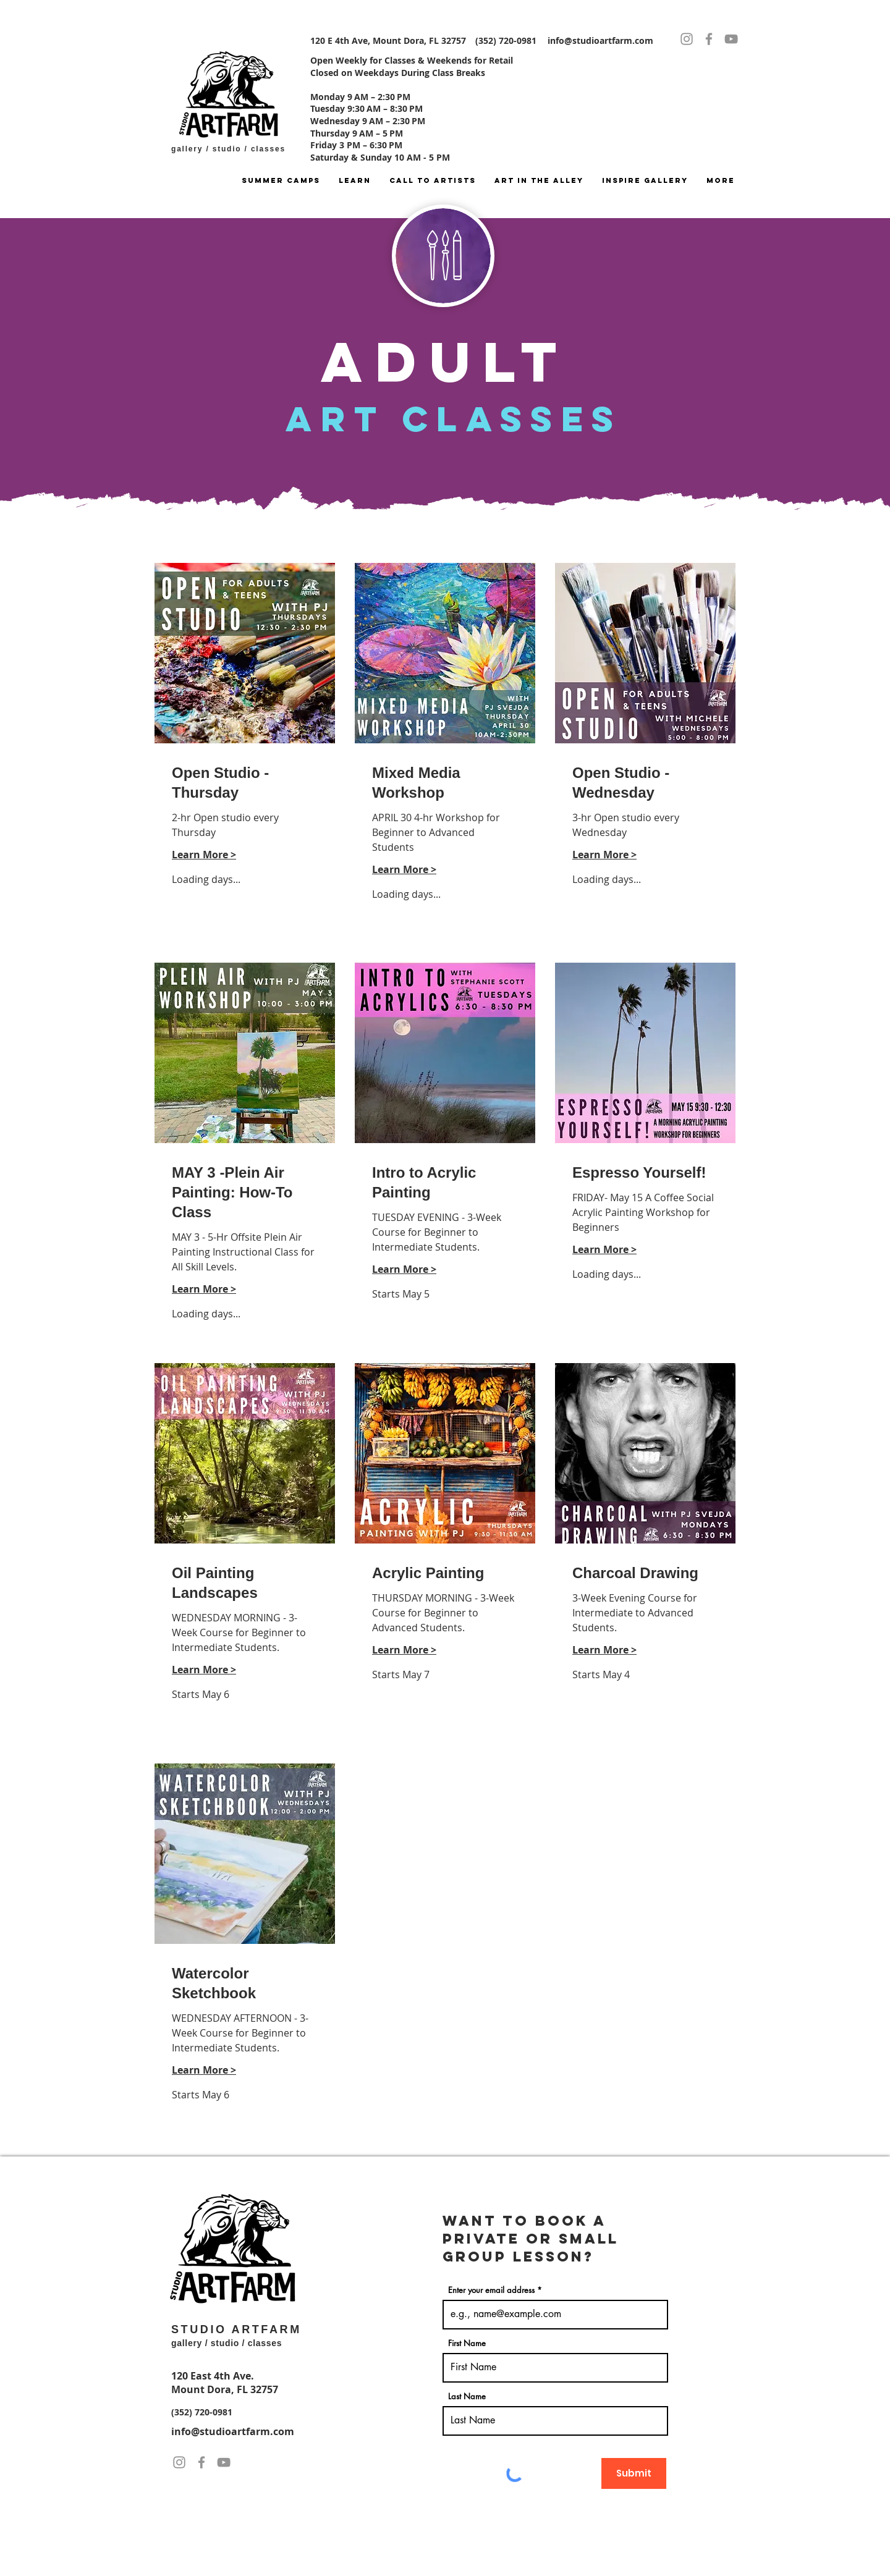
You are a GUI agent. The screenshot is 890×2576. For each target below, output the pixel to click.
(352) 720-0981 (201, 2412)
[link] (245, 783)
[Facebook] (709, 39)
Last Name (467, 2396)
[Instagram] (687, 39)
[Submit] (633, 2473)
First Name (467, 2343)
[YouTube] (731, 39)
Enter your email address (491, 2290)
